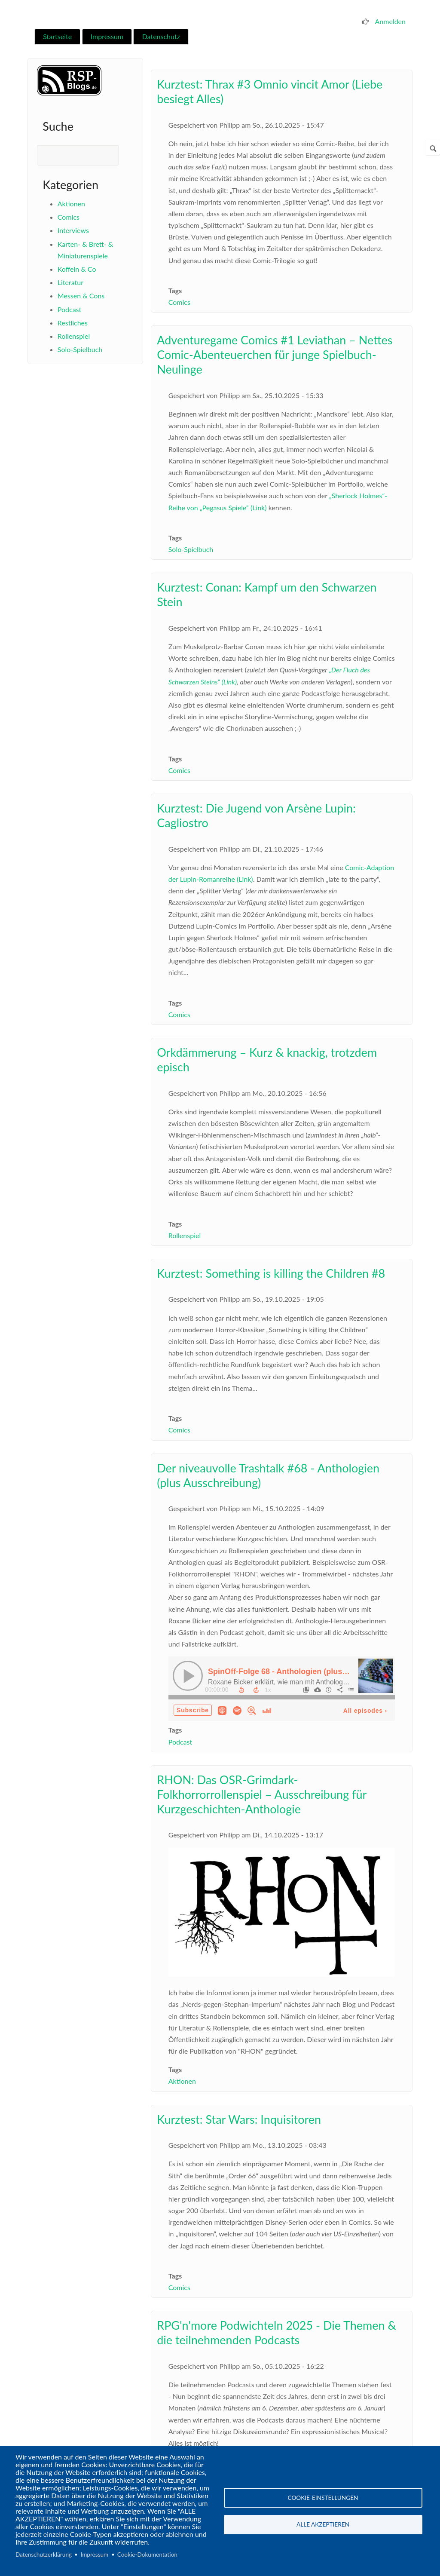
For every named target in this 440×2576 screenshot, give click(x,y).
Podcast (69, 309)
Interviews (73, 230)
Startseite (57, 36)
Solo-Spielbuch (80, 349)
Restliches (73, 323)
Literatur (70, 282)
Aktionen (71, 203)
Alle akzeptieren (322, 2525)
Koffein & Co (77, 269)
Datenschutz (161, 36)
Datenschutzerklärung (43, 2554)
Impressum (107, 36)
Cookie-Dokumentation (147, 2554)
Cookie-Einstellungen (323, 2497)
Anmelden (390, 21)
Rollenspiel (74, 336)
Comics (68, 217)
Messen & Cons (81, 295)
